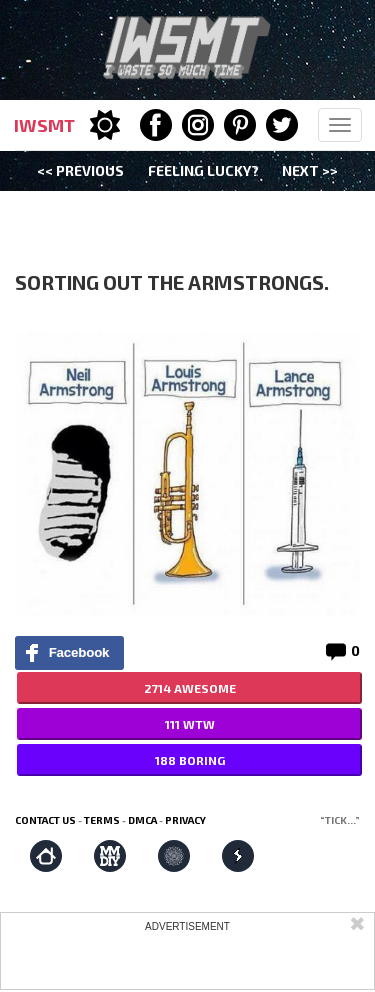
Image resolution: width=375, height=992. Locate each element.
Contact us (45, 820)
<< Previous (80, 170)
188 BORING (190, 760)
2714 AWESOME (190, 688)
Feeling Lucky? (203, 170)
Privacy (185, 820)
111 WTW (190, 724)
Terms (102, 820)
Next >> (310, 170)
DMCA (142, 820)
